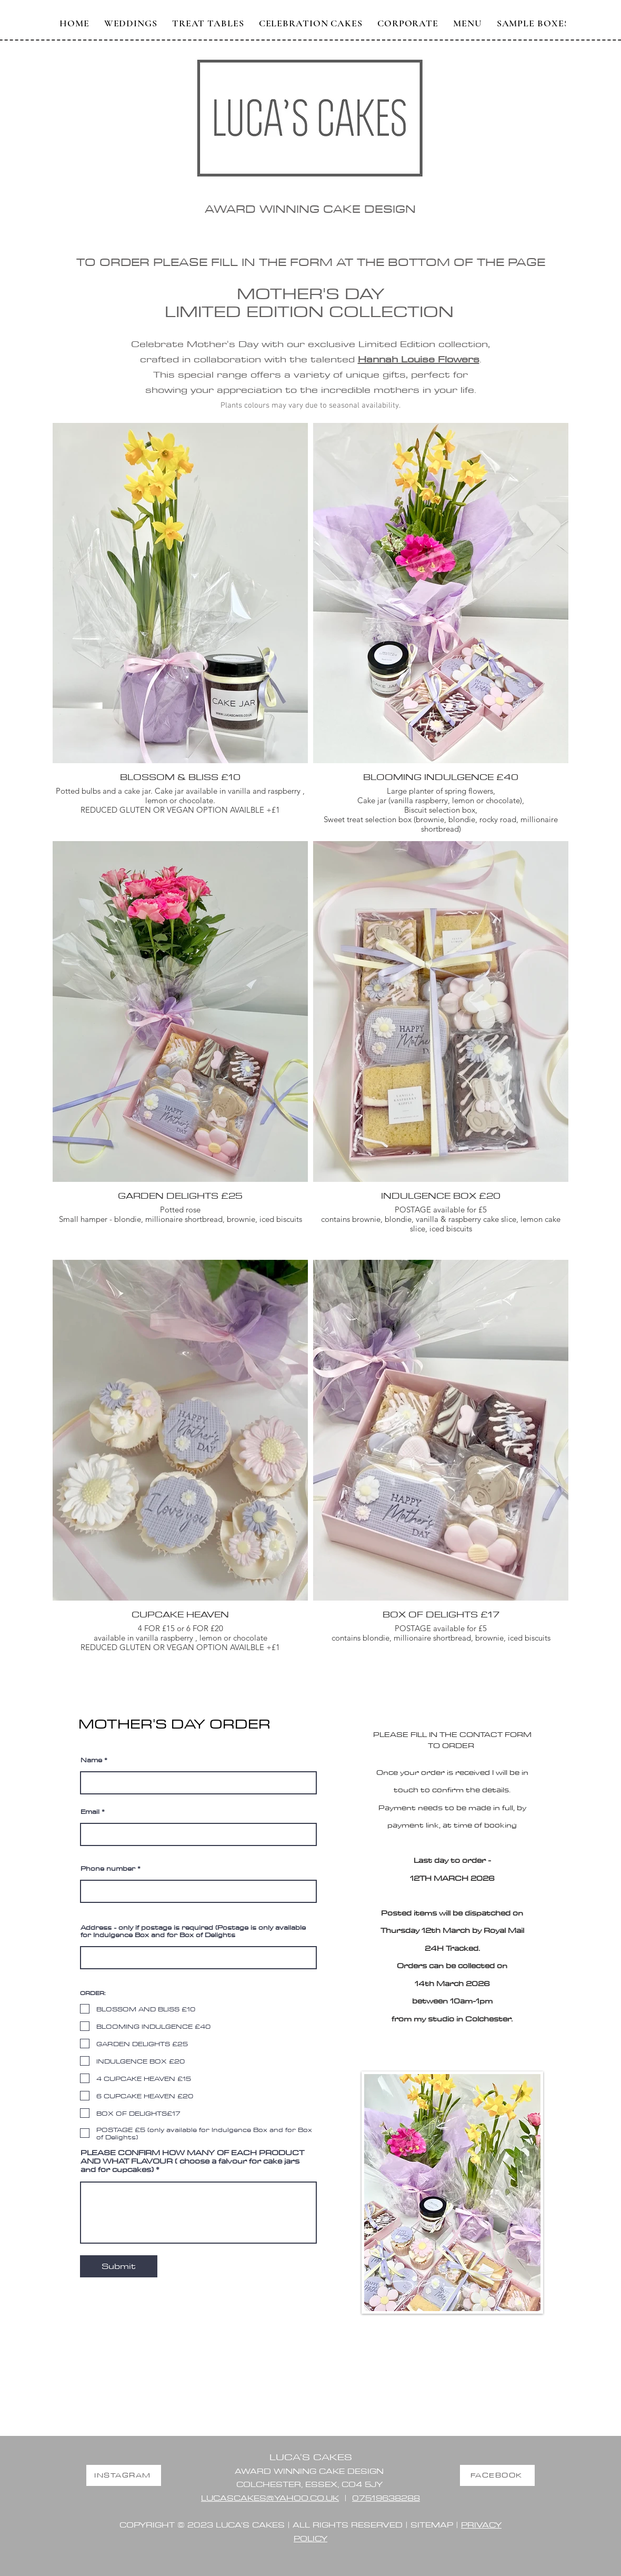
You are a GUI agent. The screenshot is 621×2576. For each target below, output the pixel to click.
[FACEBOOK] (497, 2475)
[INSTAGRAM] (123, 2475)
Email (90, 1811)
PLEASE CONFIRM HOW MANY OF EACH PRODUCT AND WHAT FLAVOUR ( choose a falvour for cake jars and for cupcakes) (192, 2161)
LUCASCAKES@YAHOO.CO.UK (270, 2497)
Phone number (108, 1868)
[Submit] (118, 2266)
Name (91, 1759)
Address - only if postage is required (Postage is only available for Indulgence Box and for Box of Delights (193, 1930)
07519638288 (386, 2497)
